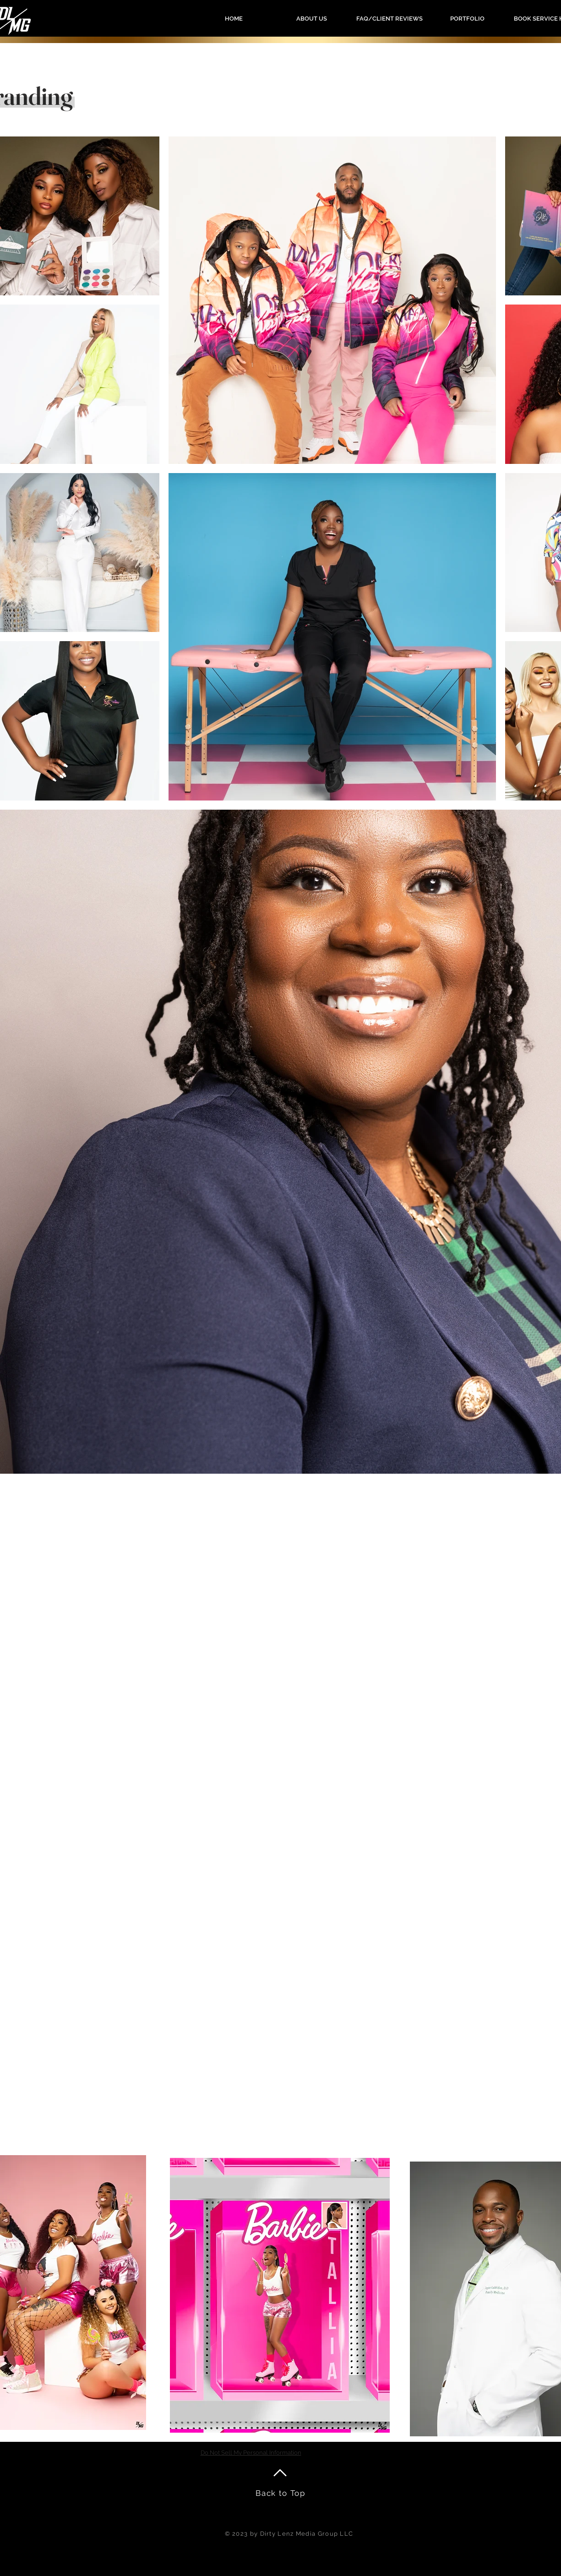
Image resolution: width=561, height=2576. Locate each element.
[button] (467, 19)
